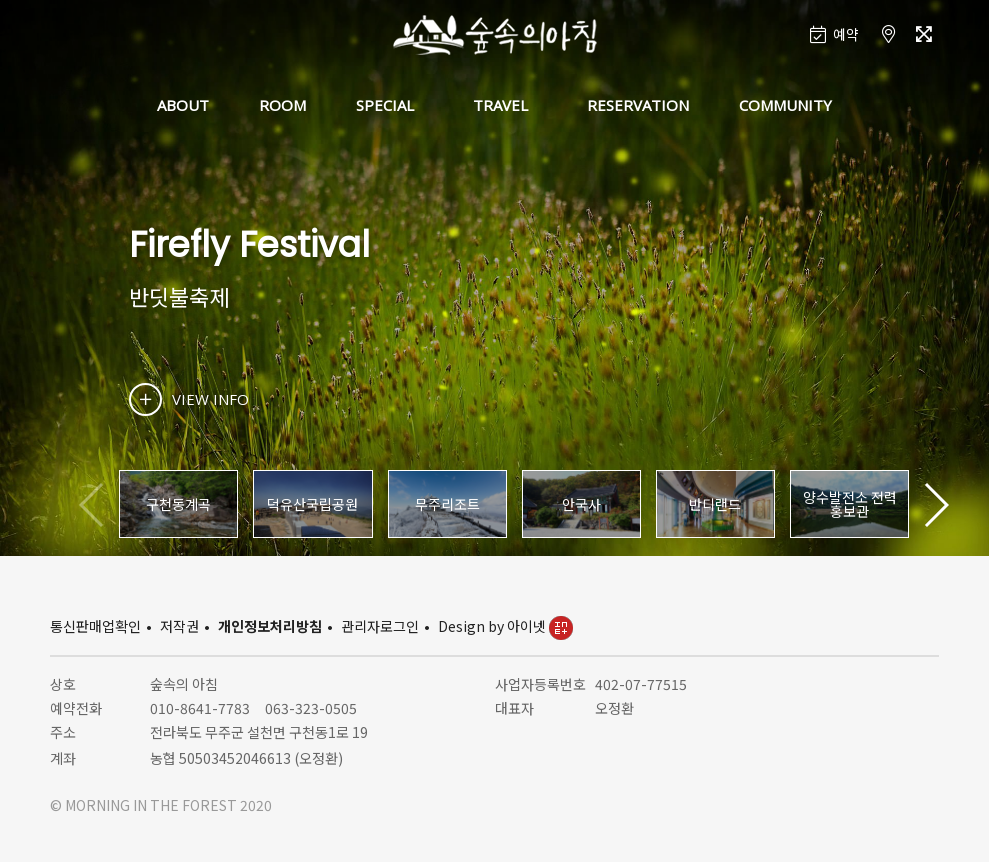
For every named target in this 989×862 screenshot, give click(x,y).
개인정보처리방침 (270, 626)
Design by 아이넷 (505, 626)
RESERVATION (638, 105)
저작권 (179, 626)
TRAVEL (500, 105)
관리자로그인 (380, 626)
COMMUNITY (785, 105)
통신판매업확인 (95, 626)
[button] (935, 505)
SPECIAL (385, 105)
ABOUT (183, 105)
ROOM (282, 105)
